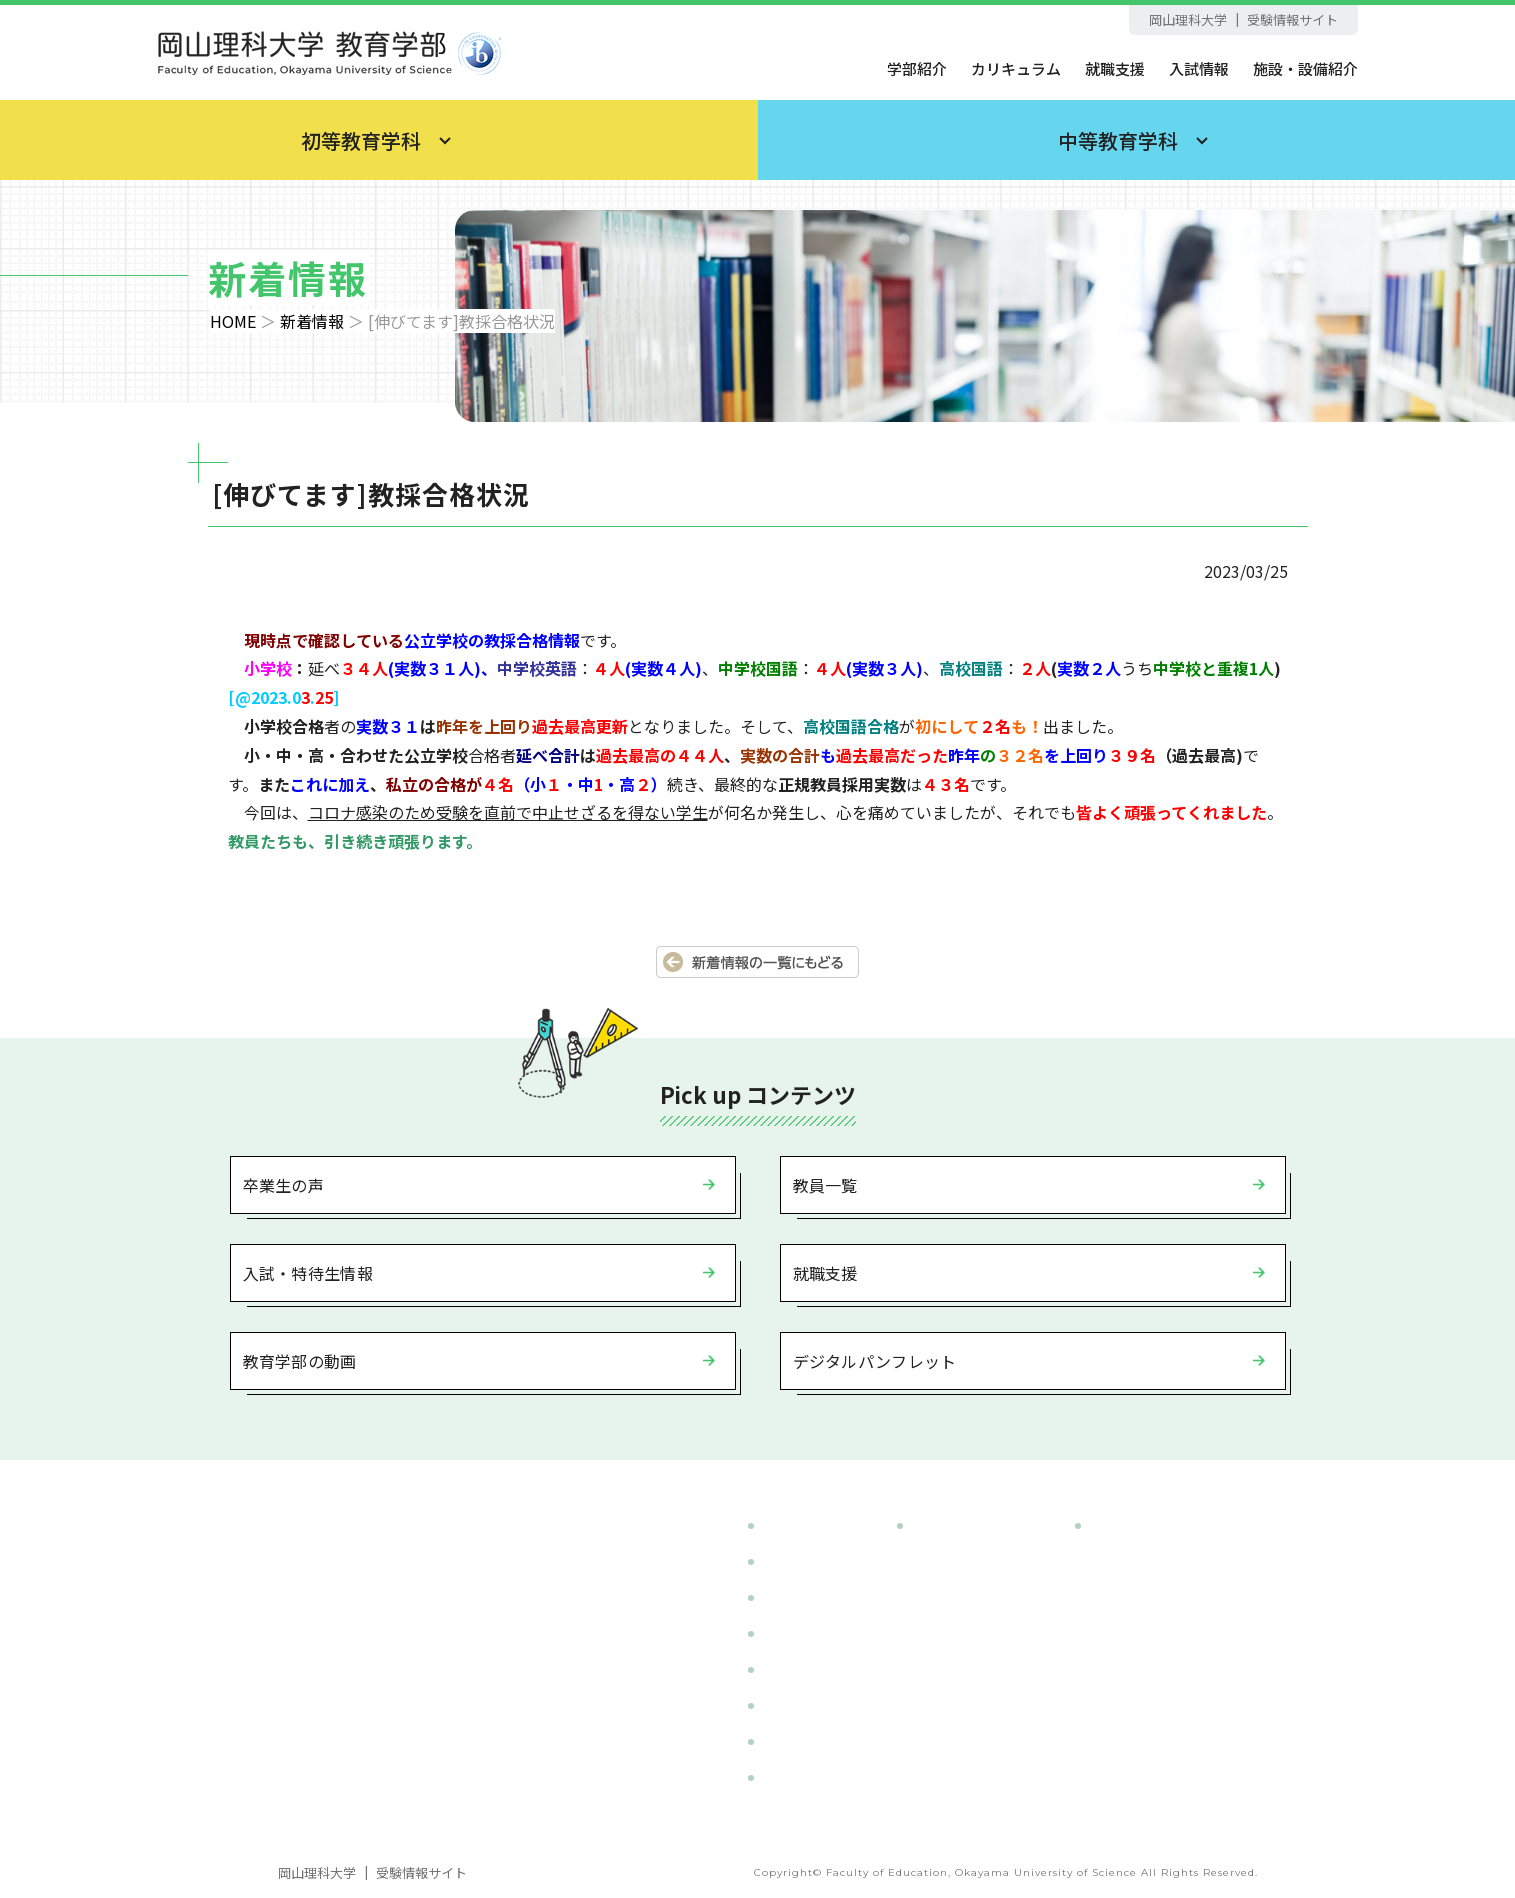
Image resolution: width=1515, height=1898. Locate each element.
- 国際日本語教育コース (1174, 1633)
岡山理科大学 (1188, 19)
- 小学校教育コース (981, 1561)
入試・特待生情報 (308, 1273)
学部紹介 (917, 68)
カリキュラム (1016, 68)
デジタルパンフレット (875, 1361)
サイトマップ (807, 1777)
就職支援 (1115, 68)
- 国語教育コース (1151, 1597)
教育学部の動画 (300, 1361)
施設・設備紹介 (1305, 68)
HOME (233, 321)
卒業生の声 (284, 1185)
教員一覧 (825, 1185)
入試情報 (1199, 68)
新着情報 (312, 321)
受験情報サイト (1292, 19)
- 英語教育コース (1151, 1561)
